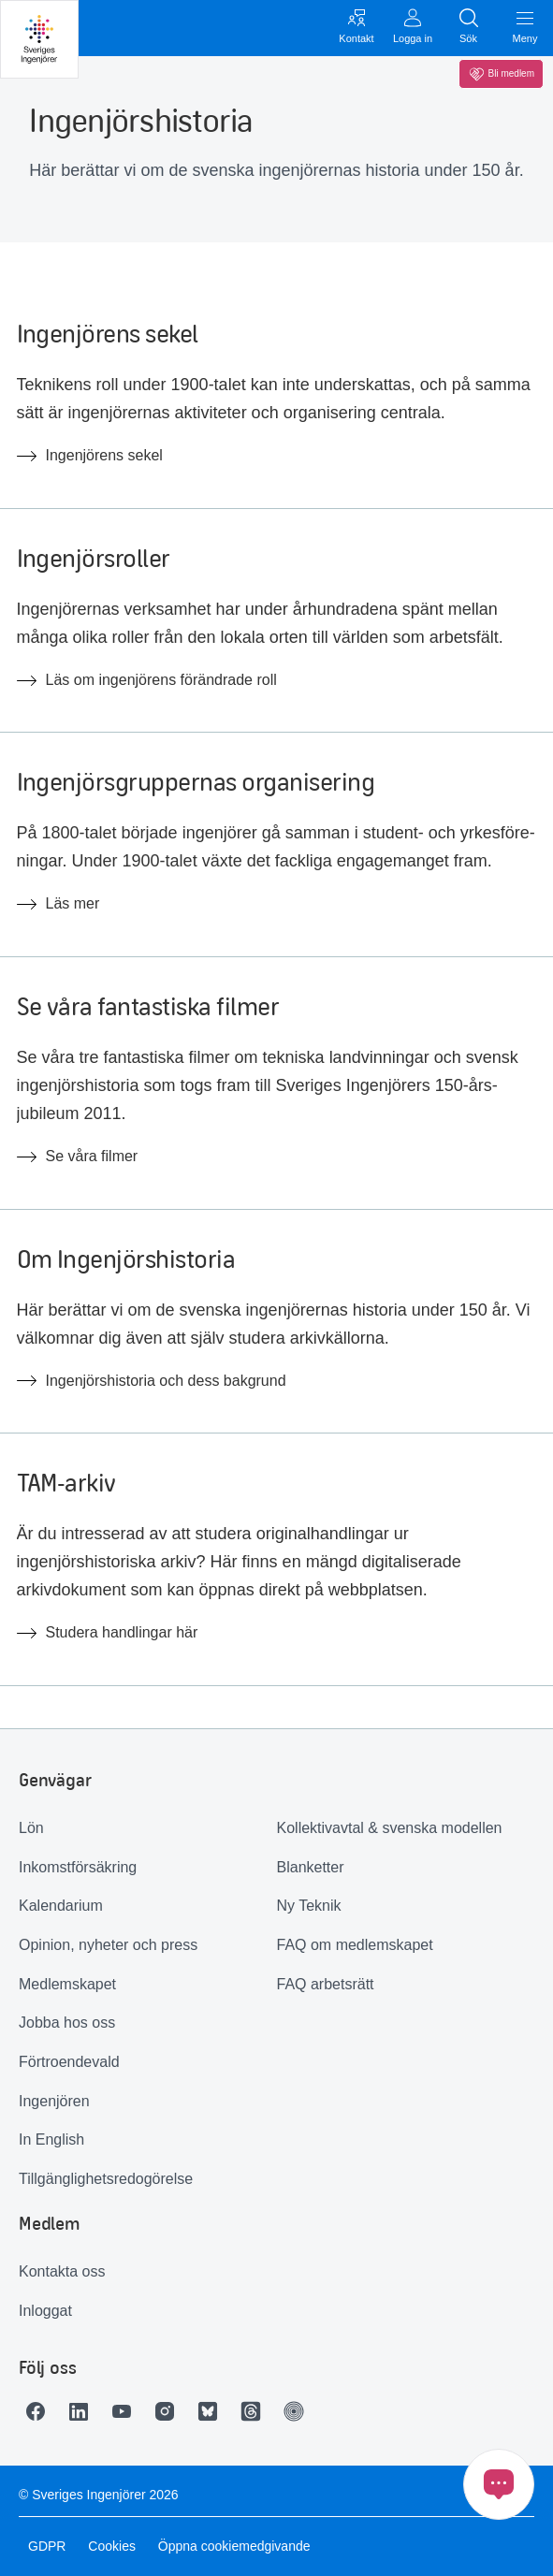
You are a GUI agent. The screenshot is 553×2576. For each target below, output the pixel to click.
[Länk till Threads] (255, 2411)
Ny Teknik (309, 1906)
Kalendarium (61, 1906)
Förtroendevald (69, 2062)
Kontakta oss (62, 2271)
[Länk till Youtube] (126, 2411)
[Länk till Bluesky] (212, 2411)
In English (51, 2139)
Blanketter (310, 1867)
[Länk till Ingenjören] (298, 2411)
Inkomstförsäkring (78, 1867)
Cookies (112, 2546)
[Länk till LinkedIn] (83, 2411)
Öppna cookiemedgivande (234, 2546)
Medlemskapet (67, 1984)
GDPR (46, 2546)
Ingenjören (54, 2101)
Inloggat (45, 2311)
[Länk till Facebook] (40, 2411)
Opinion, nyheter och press (108, 1945)
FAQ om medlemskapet (355, 1945)
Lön (31, 1828)
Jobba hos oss (67, 2022)
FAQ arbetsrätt (325, 1984)
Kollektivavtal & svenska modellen (389, 1828)
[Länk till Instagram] (169, 2411)
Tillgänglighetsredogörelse (106, 2179)
